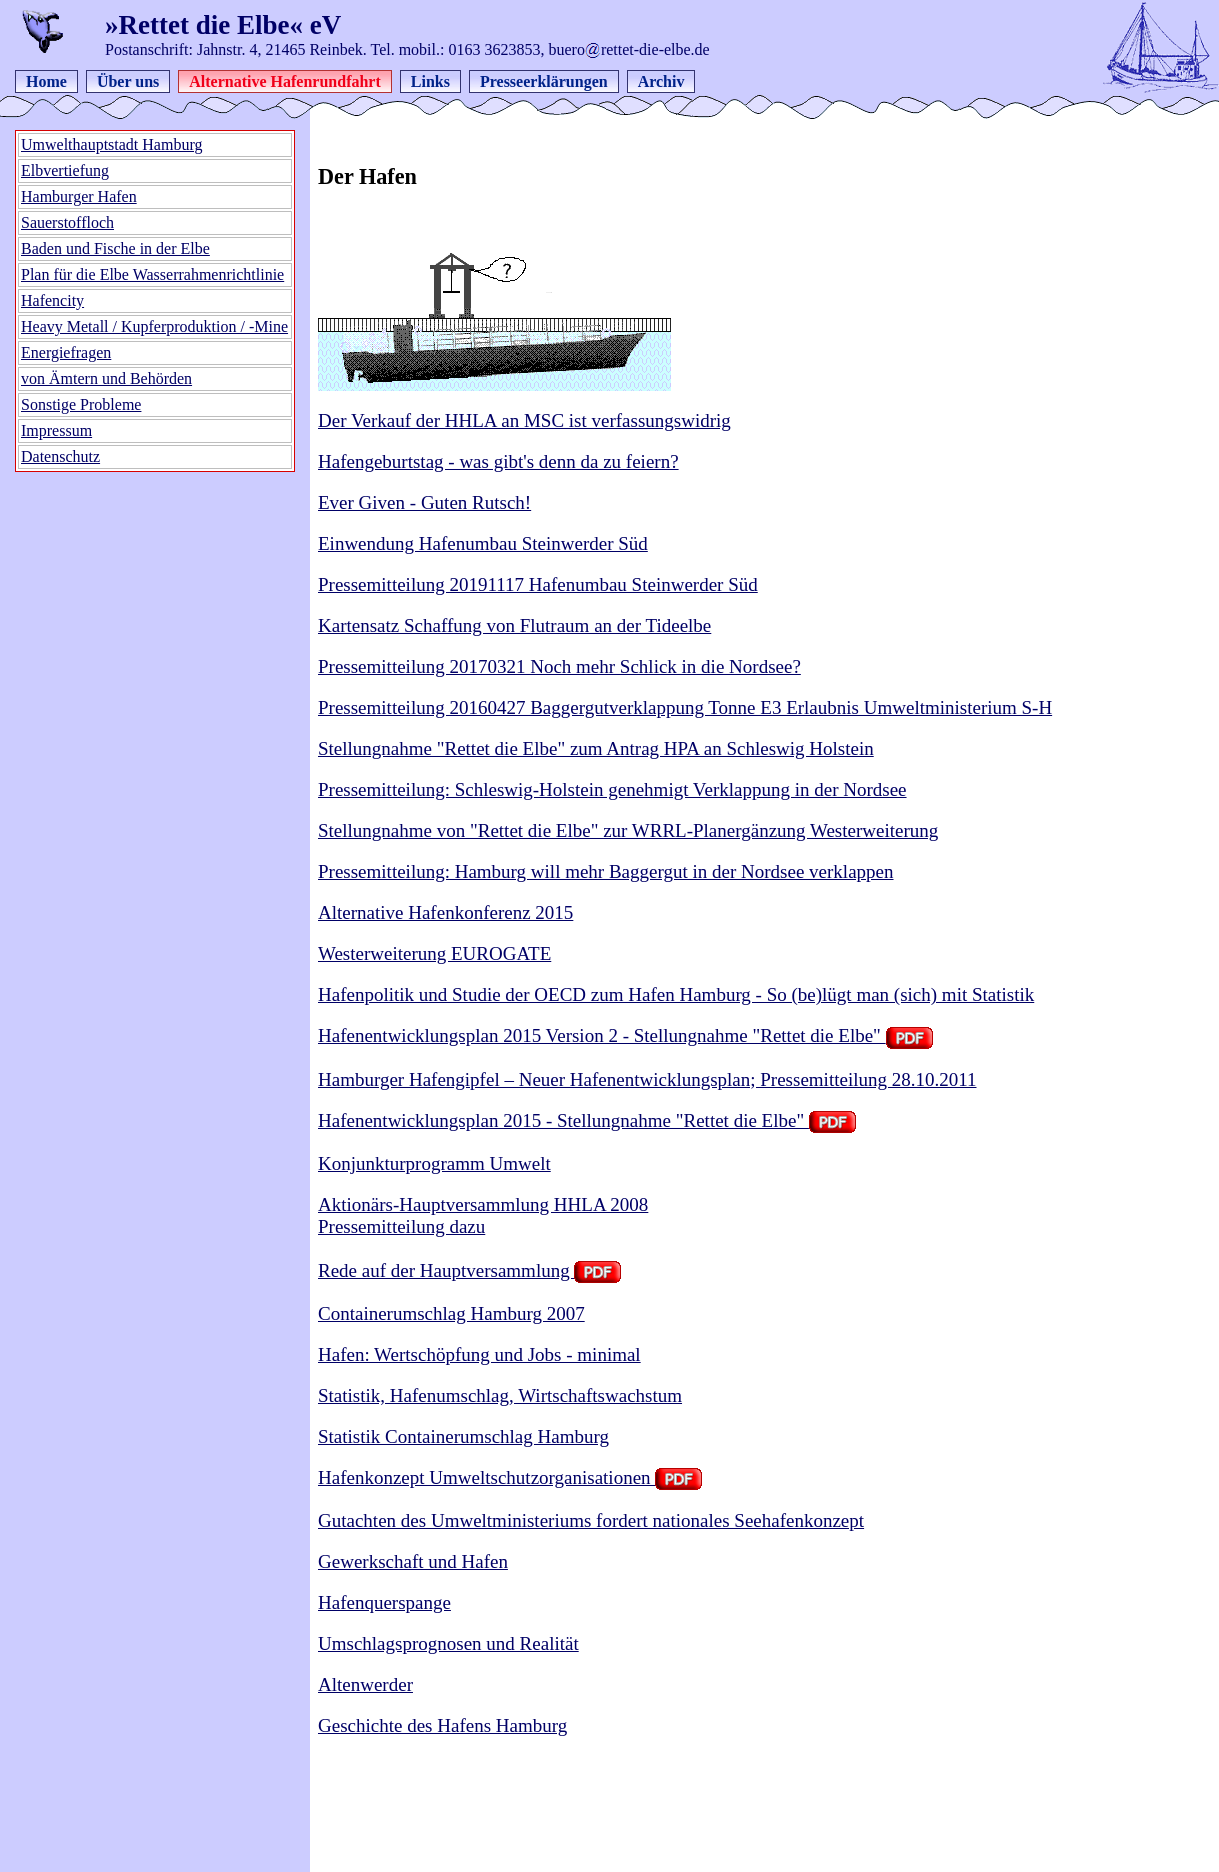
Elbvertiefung (65, 170)
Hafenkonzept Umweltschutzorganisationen (510, 1477)
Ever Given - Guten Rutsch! (424, 502)
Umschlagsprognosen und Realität (448, 1643)
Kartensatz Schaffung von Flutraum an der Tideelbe (514, 625)
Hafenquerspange (384, 1602)
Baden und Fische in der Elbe (115, 248)
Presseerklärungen (544, 81)
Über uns (128, 81)
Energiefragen (66, 352)
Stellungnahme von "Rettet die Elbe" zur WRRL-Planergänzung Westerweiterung (628, 830)
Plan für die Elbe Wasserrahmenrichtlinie (152, 274)
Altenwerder (365, 1684)
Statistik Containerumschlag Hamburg (463, 1436)
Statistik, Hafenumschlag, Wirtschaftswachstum (500, 1395)
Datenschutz (60, 456)
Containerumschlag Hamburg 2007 (451, 1313)
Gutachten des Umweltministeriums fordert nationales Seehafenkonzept (591, 1520)
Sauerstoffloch (67, 222)
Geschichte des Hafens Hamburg (442, 1725)
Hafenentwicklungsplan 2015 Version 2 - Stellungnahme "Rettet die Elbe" (625, 1035)
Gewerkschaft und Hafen (413, 1561)
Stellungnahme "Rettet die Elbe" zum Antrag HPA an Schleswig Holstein (596, 748)
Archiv (661, 81)
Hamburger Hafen (79, 196)
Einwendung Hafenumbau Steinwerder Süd (483, 543)
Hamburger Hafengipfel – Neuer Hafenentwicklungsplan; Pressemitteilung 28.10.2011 (647, 1079)
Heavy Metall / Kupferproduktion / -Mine (154, 326)
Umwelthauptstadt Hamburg (111, 144)
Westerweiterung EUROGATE (434, 953)
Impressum (56, 430)
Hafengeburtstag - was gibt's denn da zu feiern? (498, 461)
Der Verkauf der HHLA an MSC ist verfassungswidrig (524, 420)
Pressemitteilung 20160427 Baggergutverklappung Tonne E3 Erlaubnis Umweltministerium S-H (685, 707)
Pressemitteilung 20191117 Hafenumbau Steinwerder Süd (538, 584)
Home (46, 81)
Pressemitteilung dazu (401, 1226)
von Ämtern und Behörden (106, 378)
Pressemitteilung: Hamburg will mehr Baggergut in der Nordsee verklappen (606, 871)
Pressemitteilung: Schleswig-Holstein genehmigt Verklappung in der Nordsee (612, 789)
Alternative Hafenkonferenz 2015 (445, 912)
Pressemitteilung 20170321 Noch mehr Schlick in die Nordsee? (559, 666)
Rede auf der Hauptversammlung (469, 1270)
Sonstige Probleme (81, 404)
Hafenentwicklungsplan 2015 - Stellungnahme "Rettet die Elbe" (587, 1120)
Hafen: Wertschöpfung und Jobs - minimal (479, 1354)
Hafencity (52, 300)
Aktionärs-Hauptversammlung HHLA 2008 (483, 1204)
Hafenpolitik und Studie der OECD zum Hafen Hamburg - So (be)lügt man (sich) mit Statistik (676, 994)
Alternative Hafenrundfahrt (285, 81)
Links (430, 81)
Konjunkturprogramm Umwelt (434, 1163)
